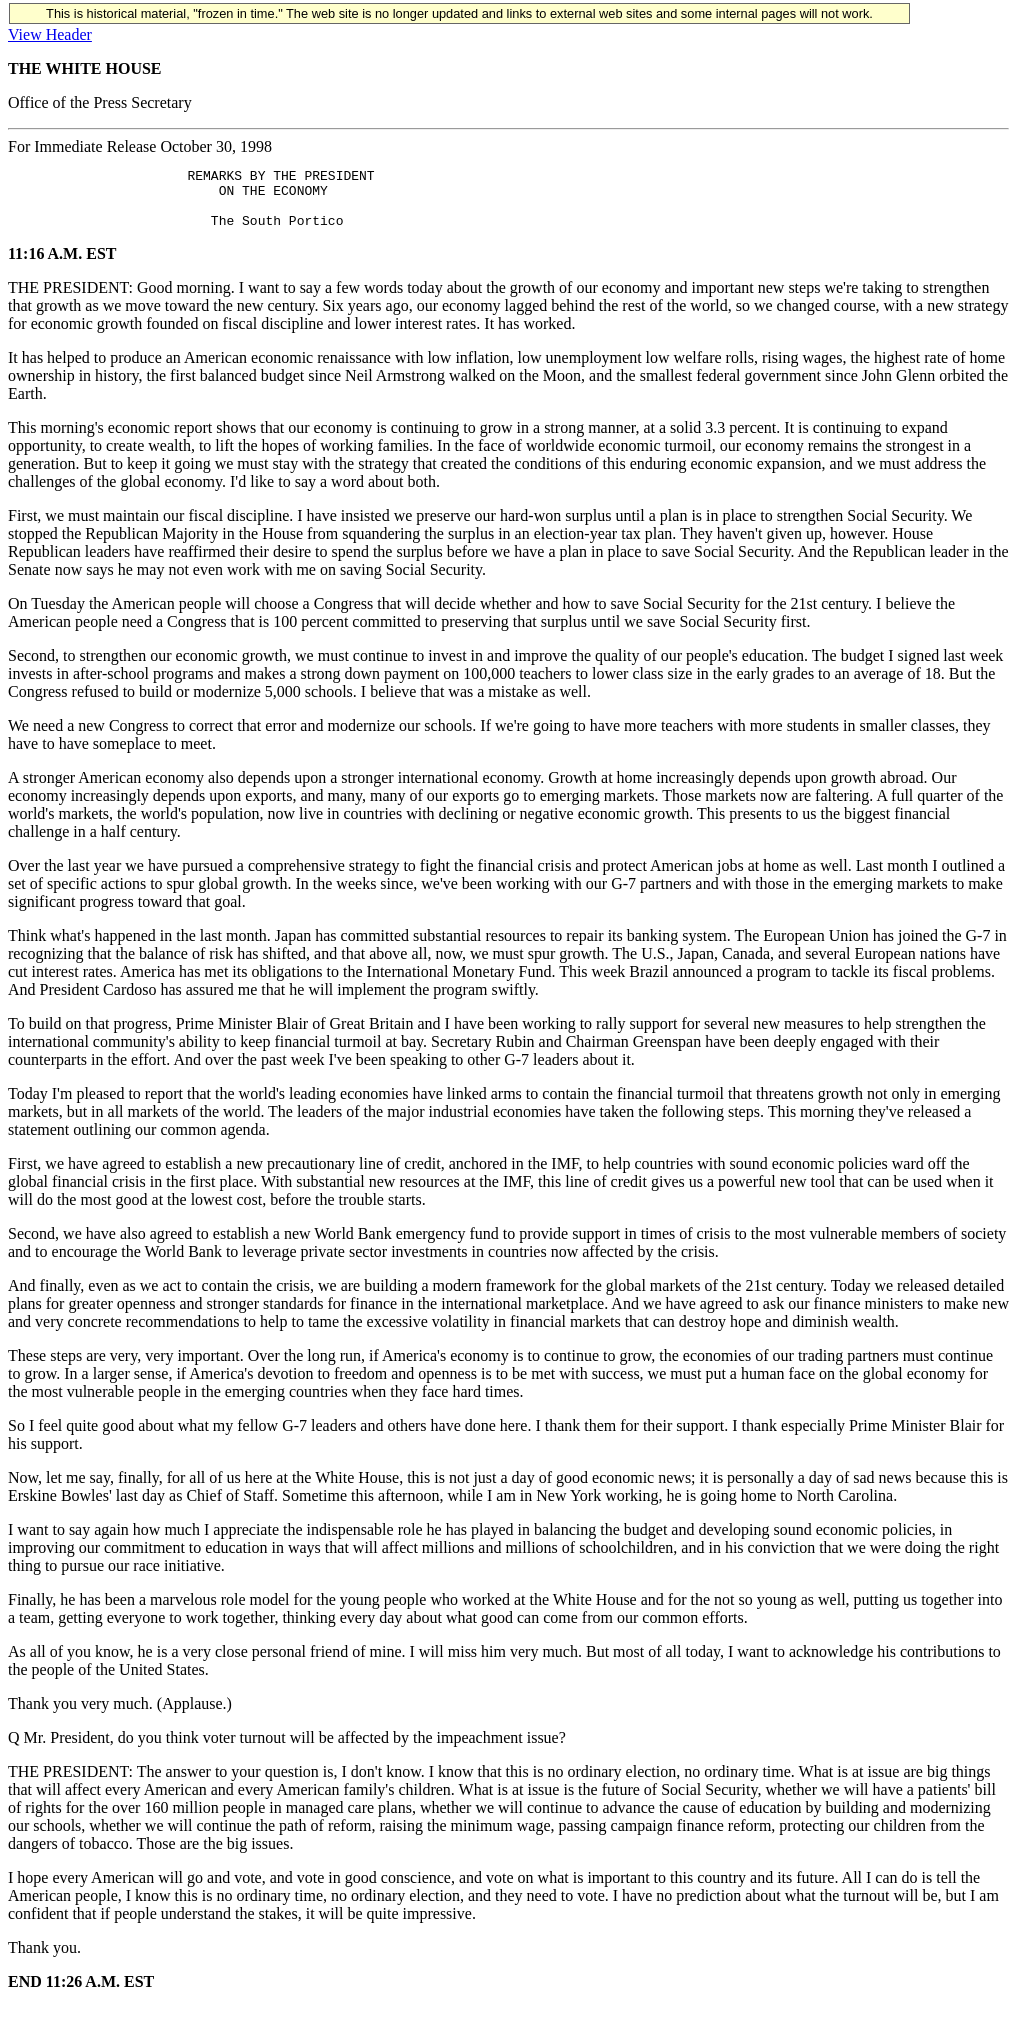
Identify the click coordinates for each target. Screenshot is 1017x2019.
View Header (50, 34)
